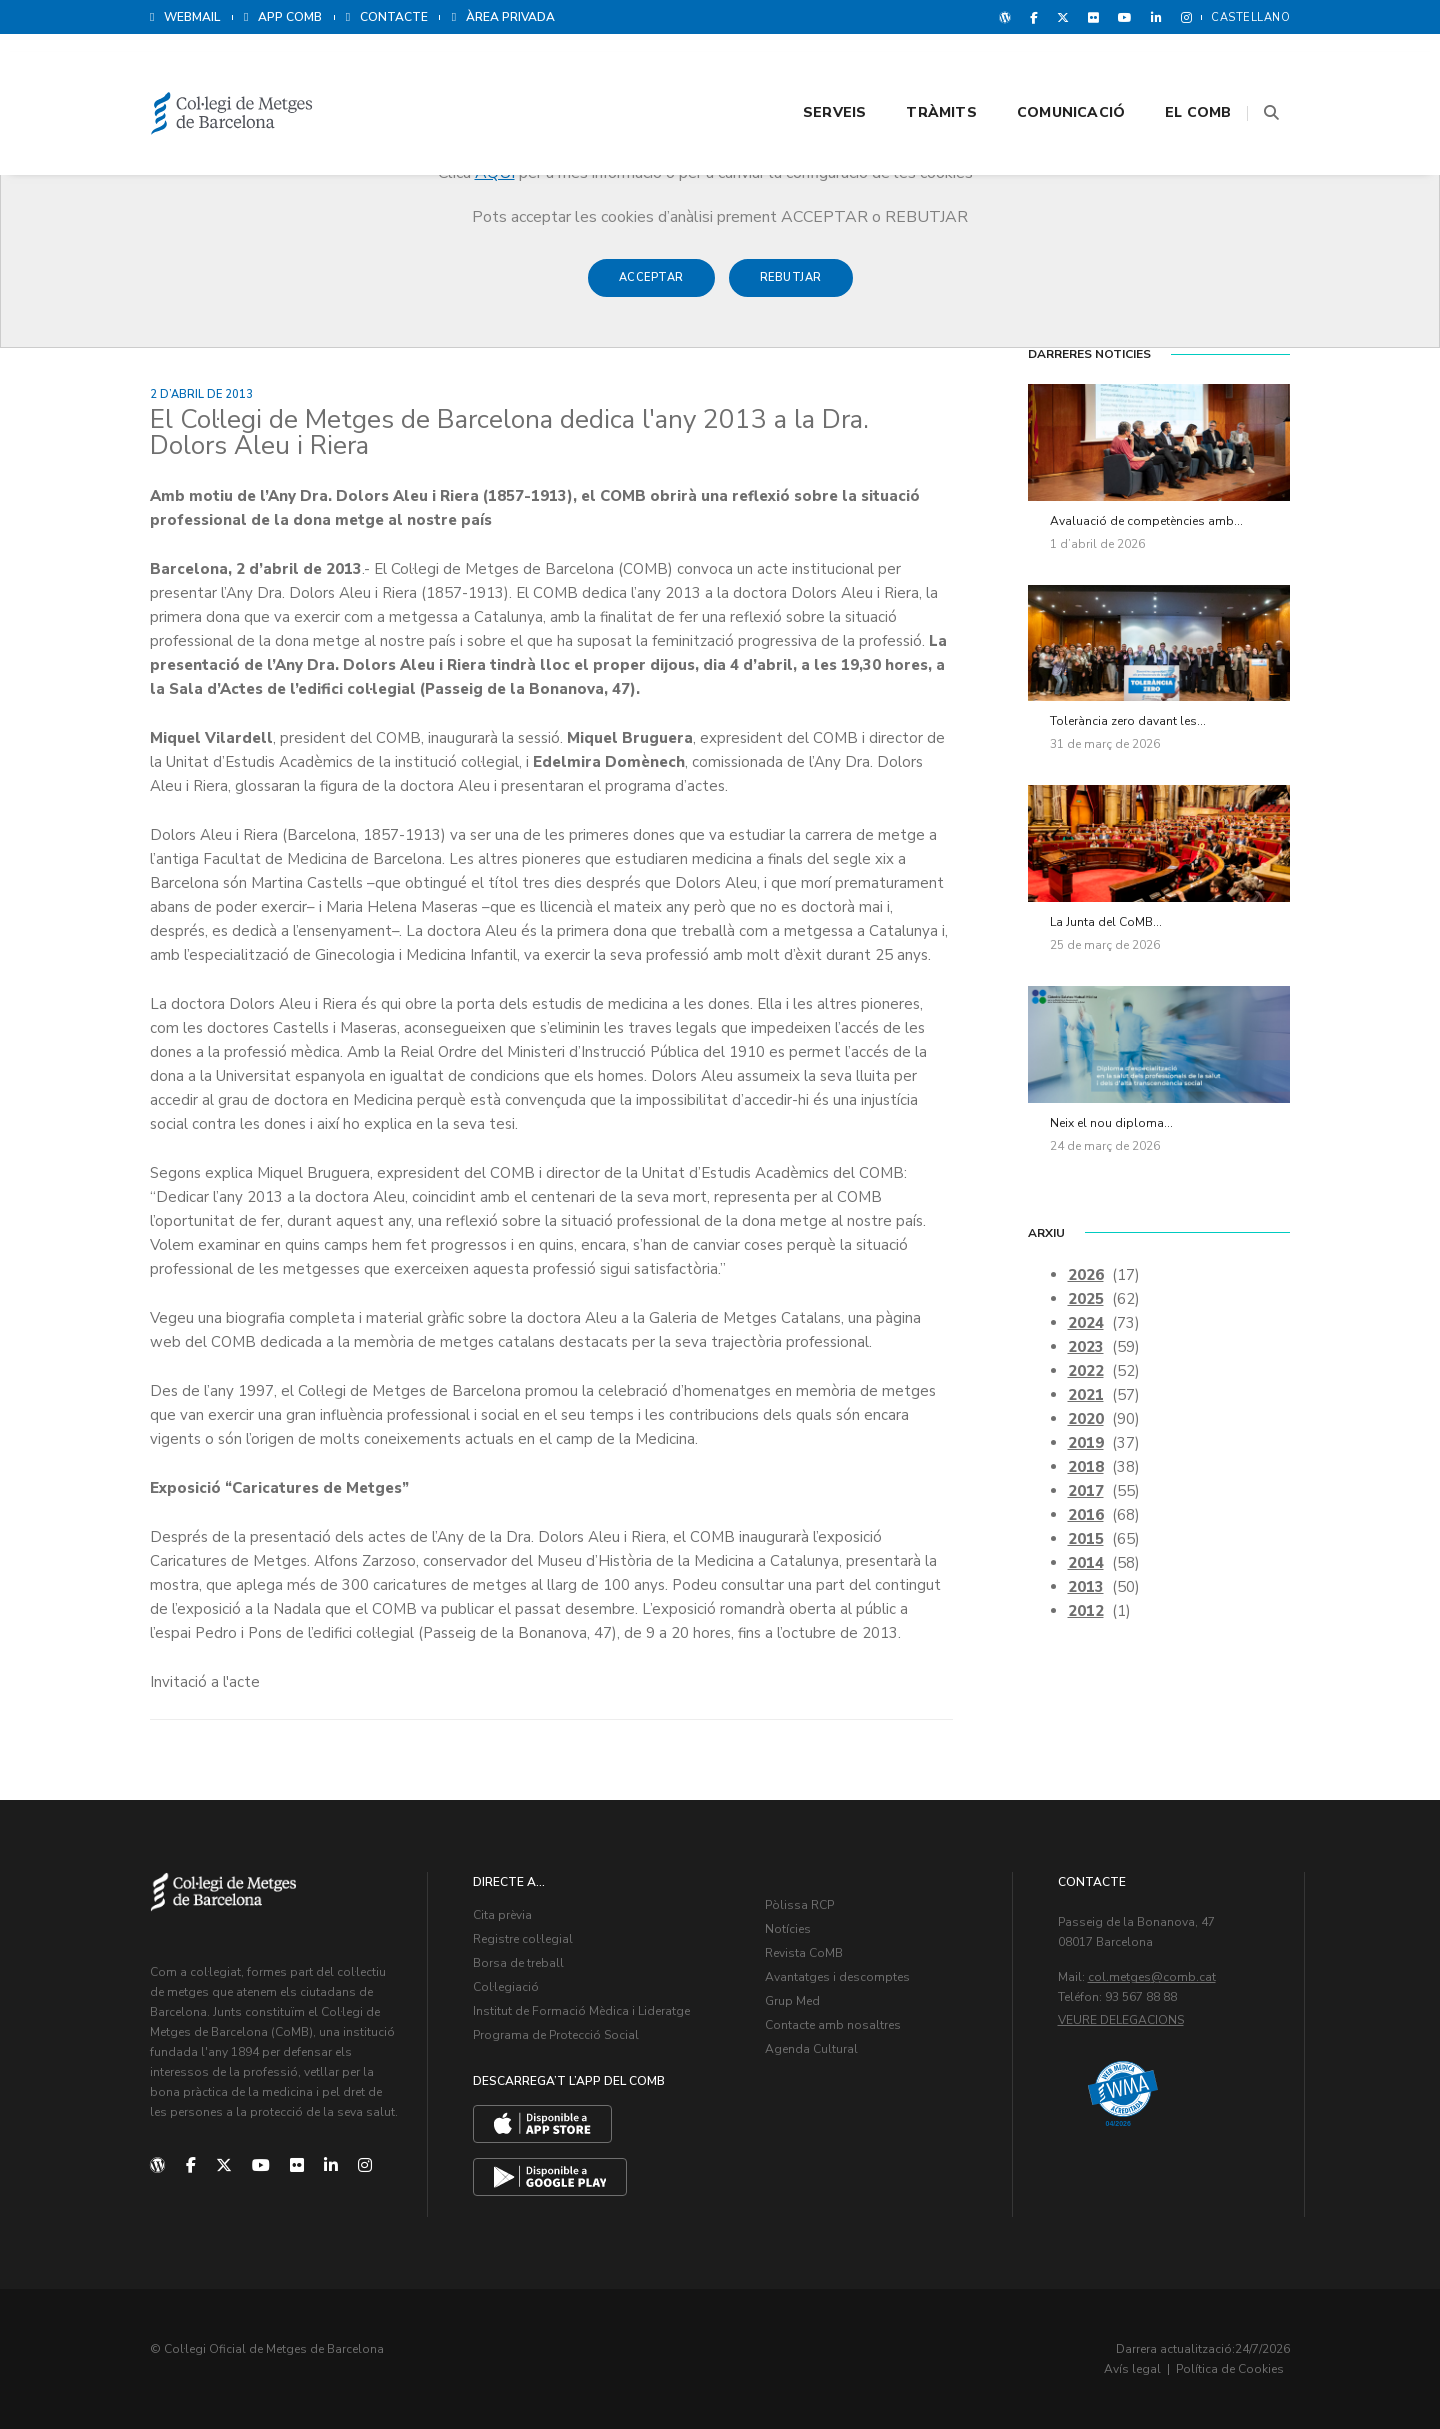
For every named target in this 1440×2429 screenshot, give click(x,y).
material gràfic (415, 1318)
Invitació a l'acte (205, 1682)
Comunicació (1046, 71)
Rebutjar (791, 287)
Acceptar (651, 287)
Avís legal (1132, 2369)
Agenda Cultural (811, 2049)
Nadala (299, 1609)
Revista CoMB (804, 1953)
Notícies (788, 1929)
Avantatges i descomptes (837, 1977)
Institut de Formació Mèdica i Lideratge (581, 2011)
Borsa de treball (518, 1963)
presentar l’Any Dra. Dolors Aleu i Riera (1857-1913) (329, 593)
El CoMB (1174, 71)
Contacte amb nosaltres (833, 2025)
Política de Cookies (1230, 2369)
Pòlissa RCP (799, 1905)
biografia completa (290, 1318)
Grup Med (792, 2001)
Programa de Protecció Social (556, 2035)
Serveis (809, 71)
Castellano (1250, 17)
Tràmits (917, 71)
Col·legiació (506, 1987)
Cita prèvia (502, 1915)
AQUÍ (495, 173)
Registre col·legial (523, 1939)
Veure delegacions (1121, 2020)
